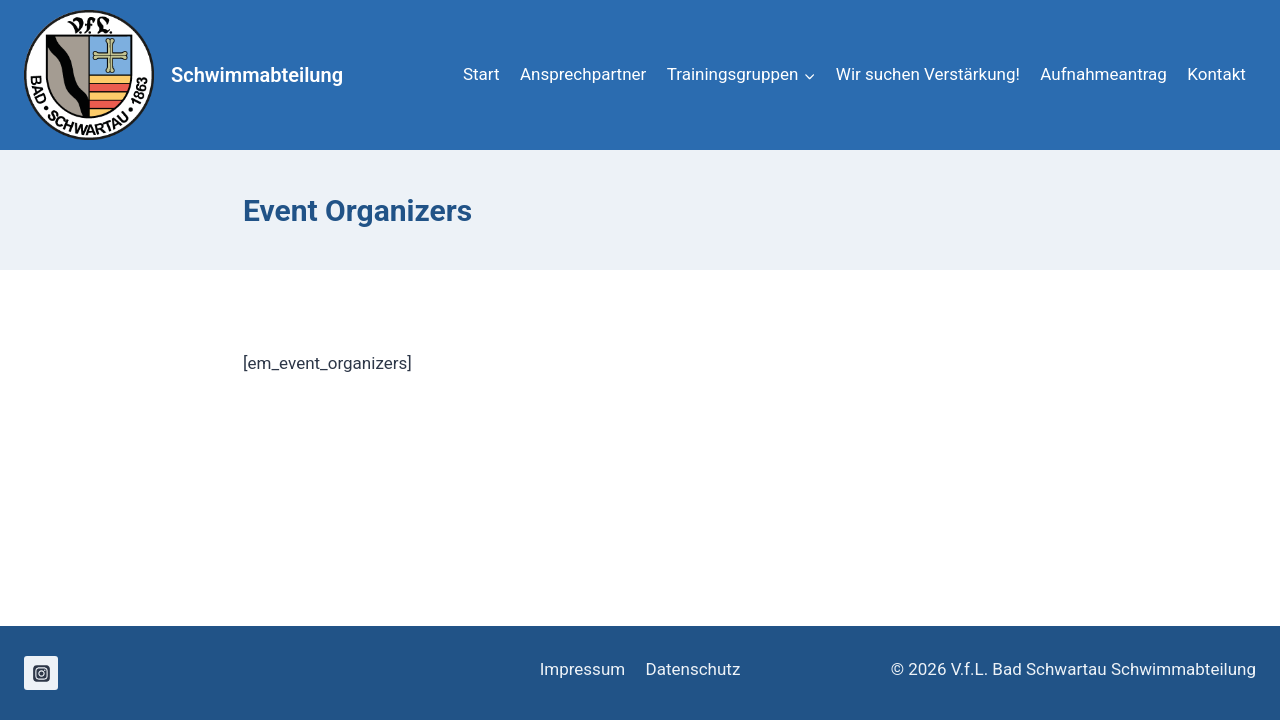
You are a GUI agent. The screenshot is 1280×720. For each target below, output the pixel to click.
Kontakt (1216, 74)
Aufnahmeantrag (1103, 74)
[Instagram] (41, 673)
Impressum (583, 669)
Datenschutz (693, 669)
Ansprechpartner (583, 74)
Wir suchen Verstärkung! (928, 74)
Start (481, 74)
